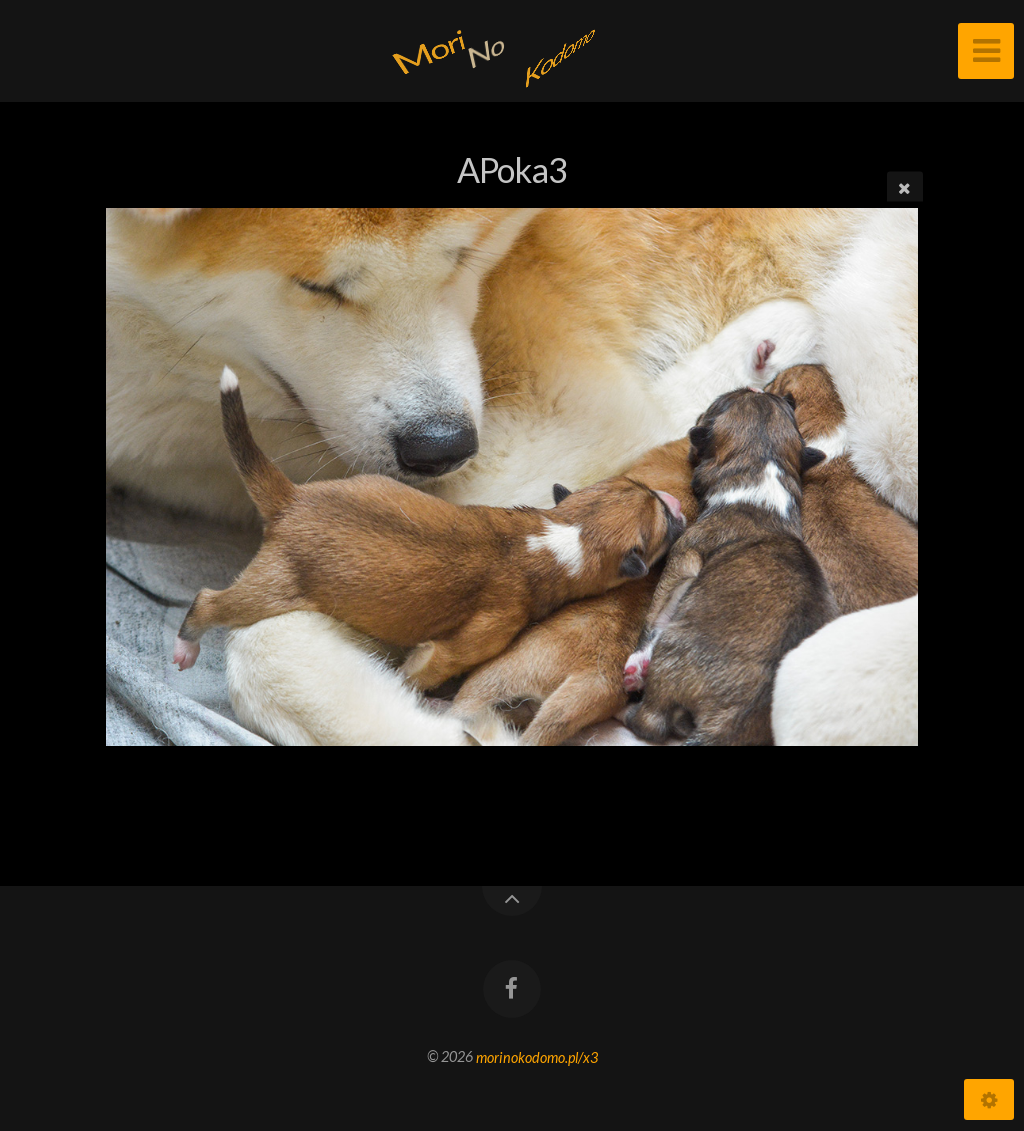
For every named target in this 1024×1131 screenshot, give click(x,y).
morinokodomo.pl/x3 (537, 1056)
